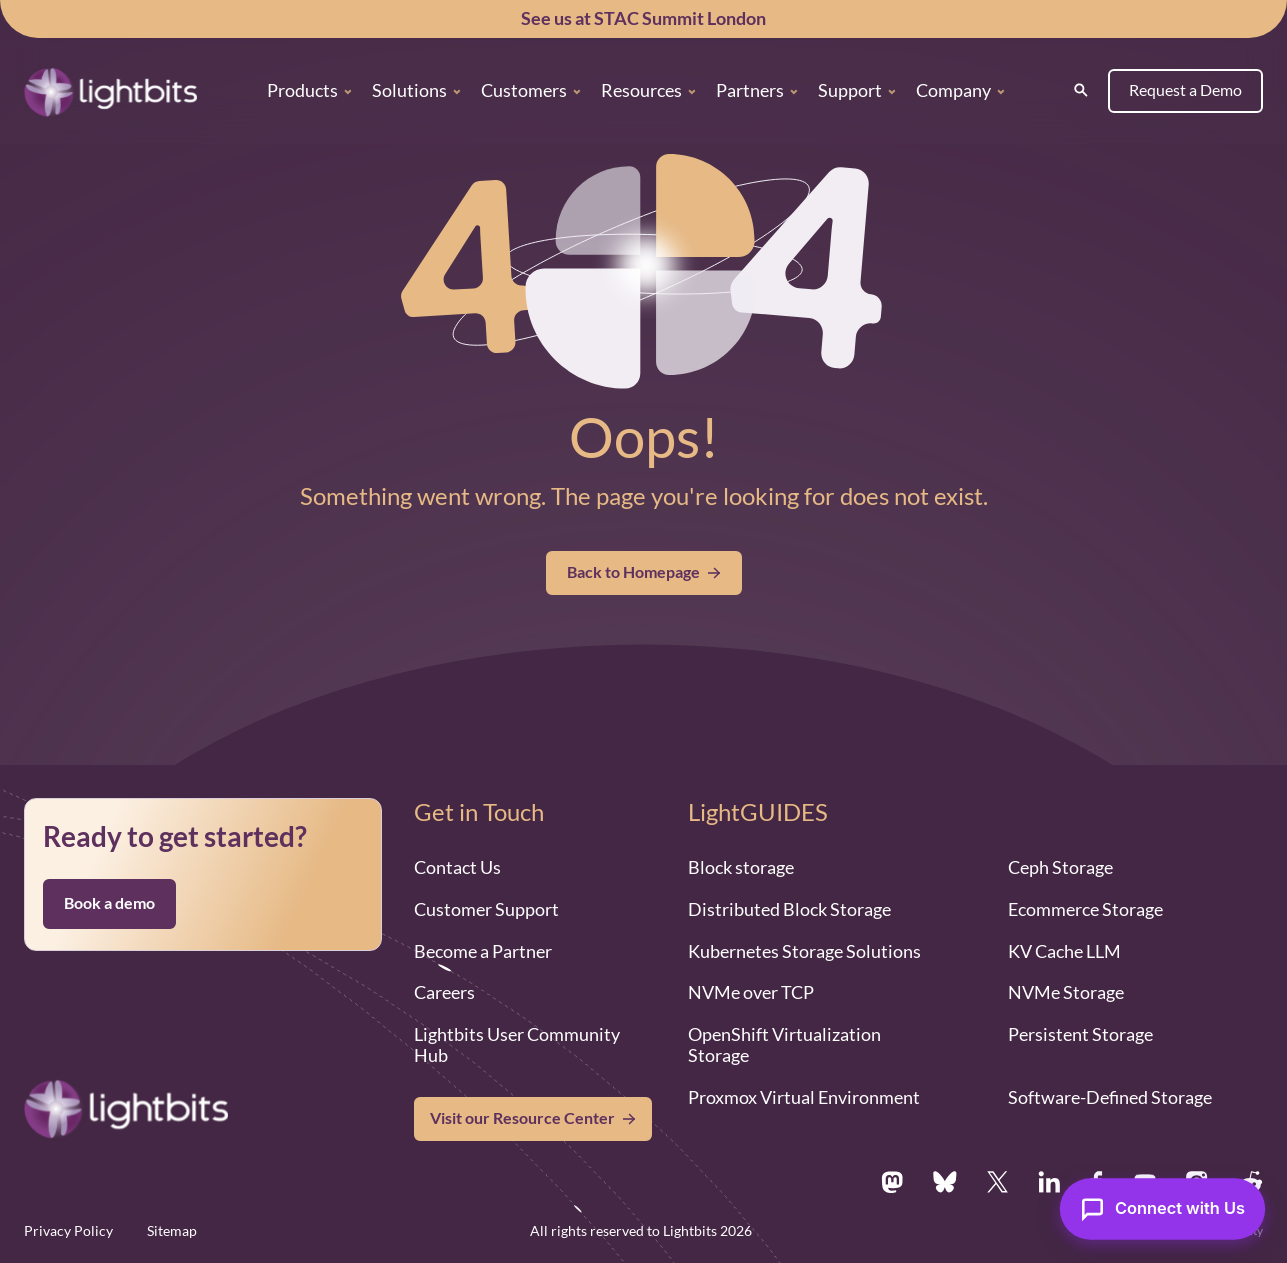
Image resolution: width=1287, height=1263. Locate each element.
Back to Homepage (644, 572)
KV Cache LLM (1064, 951)
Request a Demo (1185, 90)
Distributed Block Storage (789, 909)
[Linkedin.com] (1049, 1182)
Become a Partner (483, 951)
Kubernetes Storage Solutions (804, 951)
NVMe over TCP (751, 992)
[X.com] (997, 1182)
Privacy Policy (68, 1231)
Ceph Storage (1060, 867)
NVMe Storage (1066, 992)
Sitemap (172, 1231)
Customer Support (486, 909)
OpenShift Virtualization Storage (784, 1045)
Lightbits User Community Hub (517, 1045)
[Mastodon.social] (892, 1182)
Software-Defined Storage (1110, 1097)
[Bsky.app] (945, 1182)
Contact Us (457, 867)
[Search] (1081, 90)
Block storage (741, 867)
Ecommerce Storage (1085, 909)
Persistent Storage (1080, 1034)
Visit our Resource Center (522, 1118)
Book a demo (109, 903)
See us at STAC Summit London (643, 18)
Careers (444, 992)
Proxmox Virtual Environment (804, 1097)
